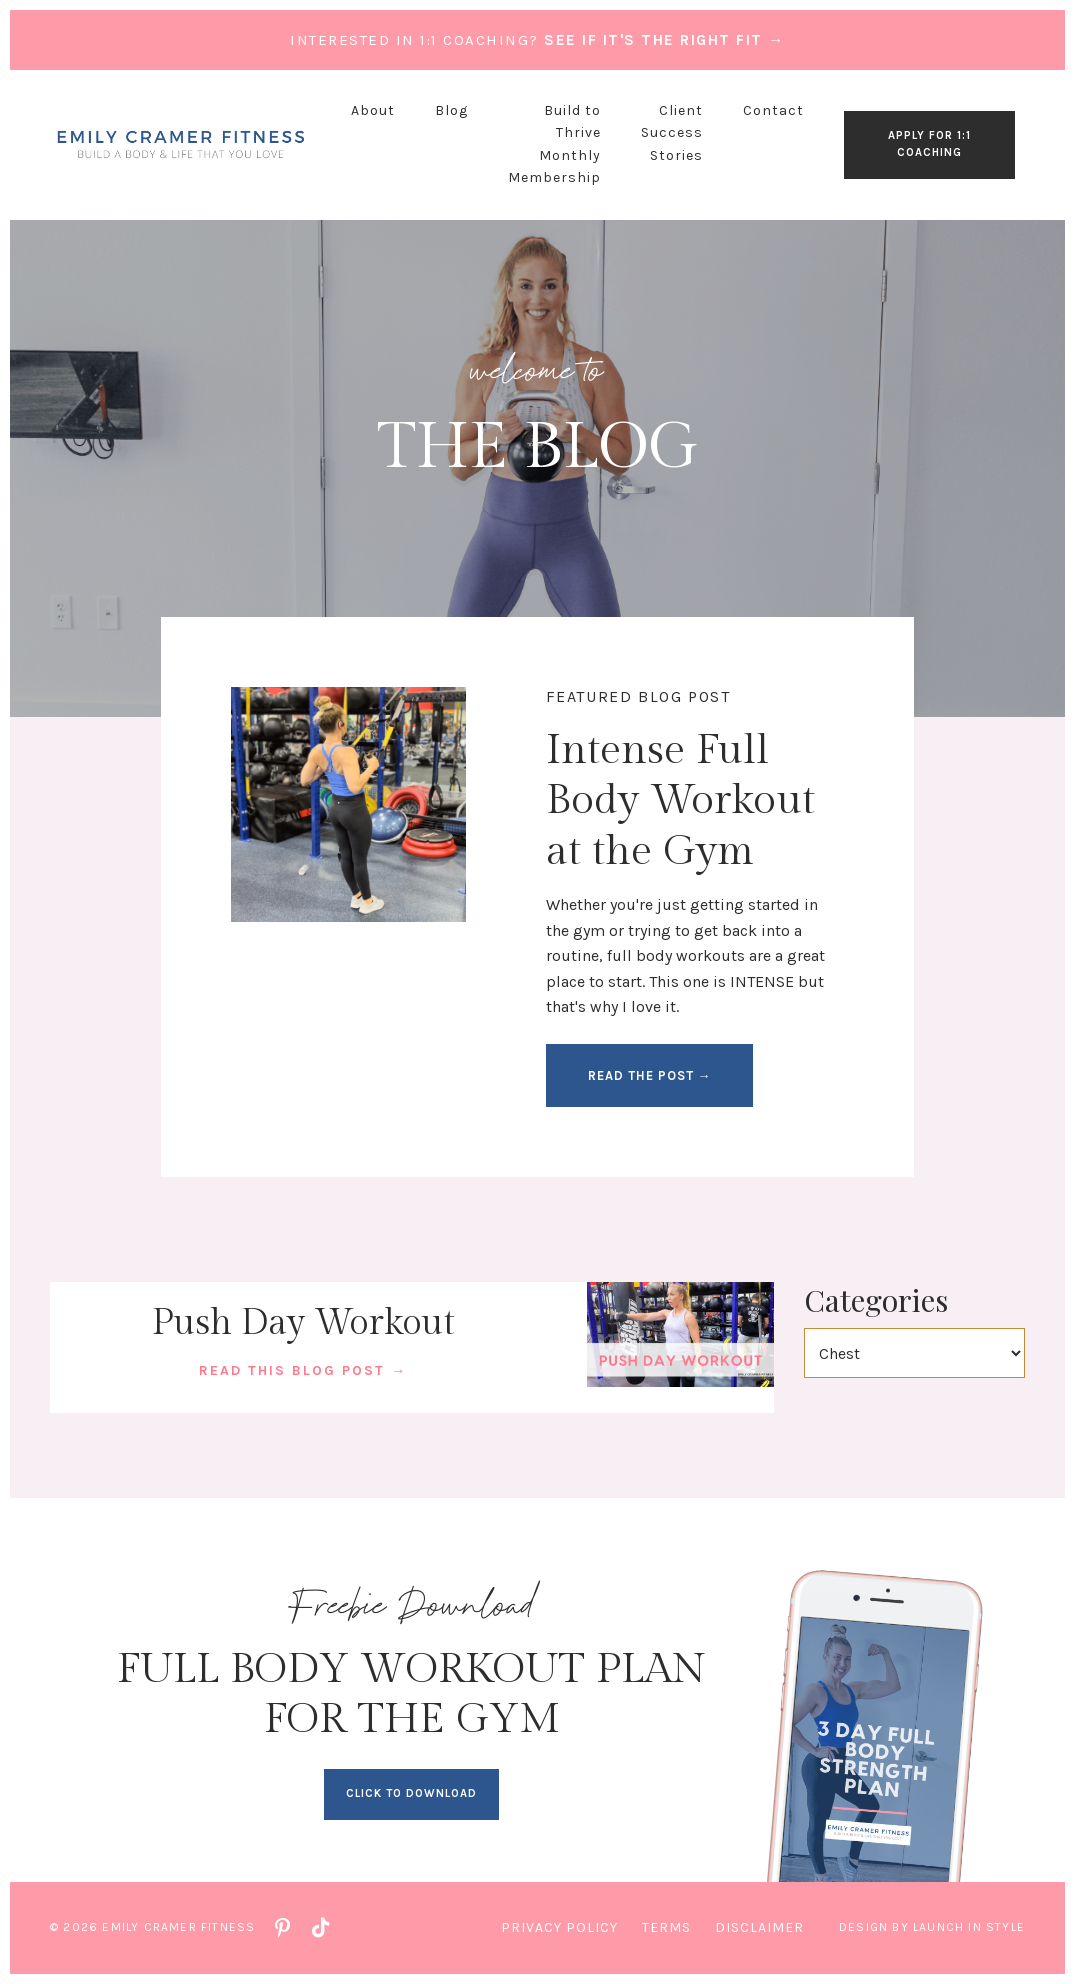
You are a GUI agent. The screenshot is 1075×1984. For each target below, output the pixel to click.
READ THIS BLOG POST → (303, 1370)
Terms (666, 1927)
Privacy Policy (559, 1927)
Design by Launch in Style (932, 1927)
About (373, 110)
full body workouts (676, 955)
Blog (451, 110)
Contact (773, 110)
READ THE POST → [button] (650, 1075)
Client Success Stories (672, 133)
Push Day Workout (303, 1323)
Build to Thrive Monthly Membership (554, 144)
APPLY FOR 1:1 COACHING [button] (929, 144)
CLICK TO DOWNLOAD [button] (411, 1793)
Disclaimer (759, 1927)
